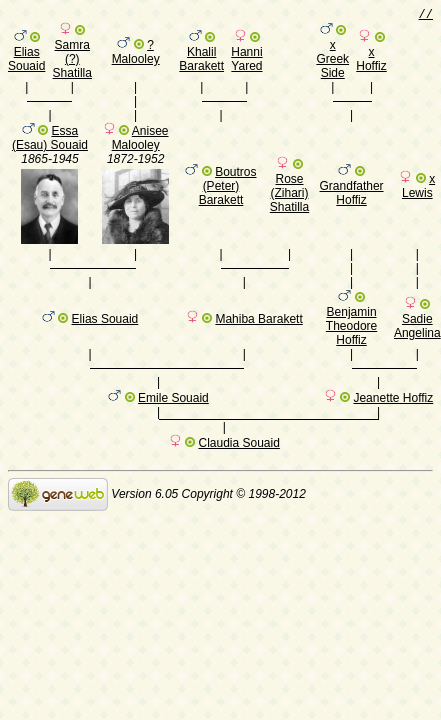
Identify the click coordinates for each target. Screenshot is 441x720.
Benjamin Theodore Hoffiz (351, 347)
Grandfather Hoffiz (352, 205)
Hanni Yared (246, 62)
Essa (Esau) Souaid (50, 150)
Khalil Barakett (201, 62)
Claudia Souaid (238, 477)
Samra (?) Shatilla (72, 62)
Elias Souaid (26, 62)
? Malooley (136, 55)
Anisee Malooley (140, 150)
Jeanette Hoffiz (393, 429)
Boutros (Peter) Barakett (228, 198)
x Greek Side (332, 62)
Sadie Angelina (417, 347)
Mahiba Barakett (258, 340)
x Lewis (418, 198)
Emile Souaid (173, 429)
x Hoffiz (371, 62)
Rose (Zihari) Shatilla (289, 205)
